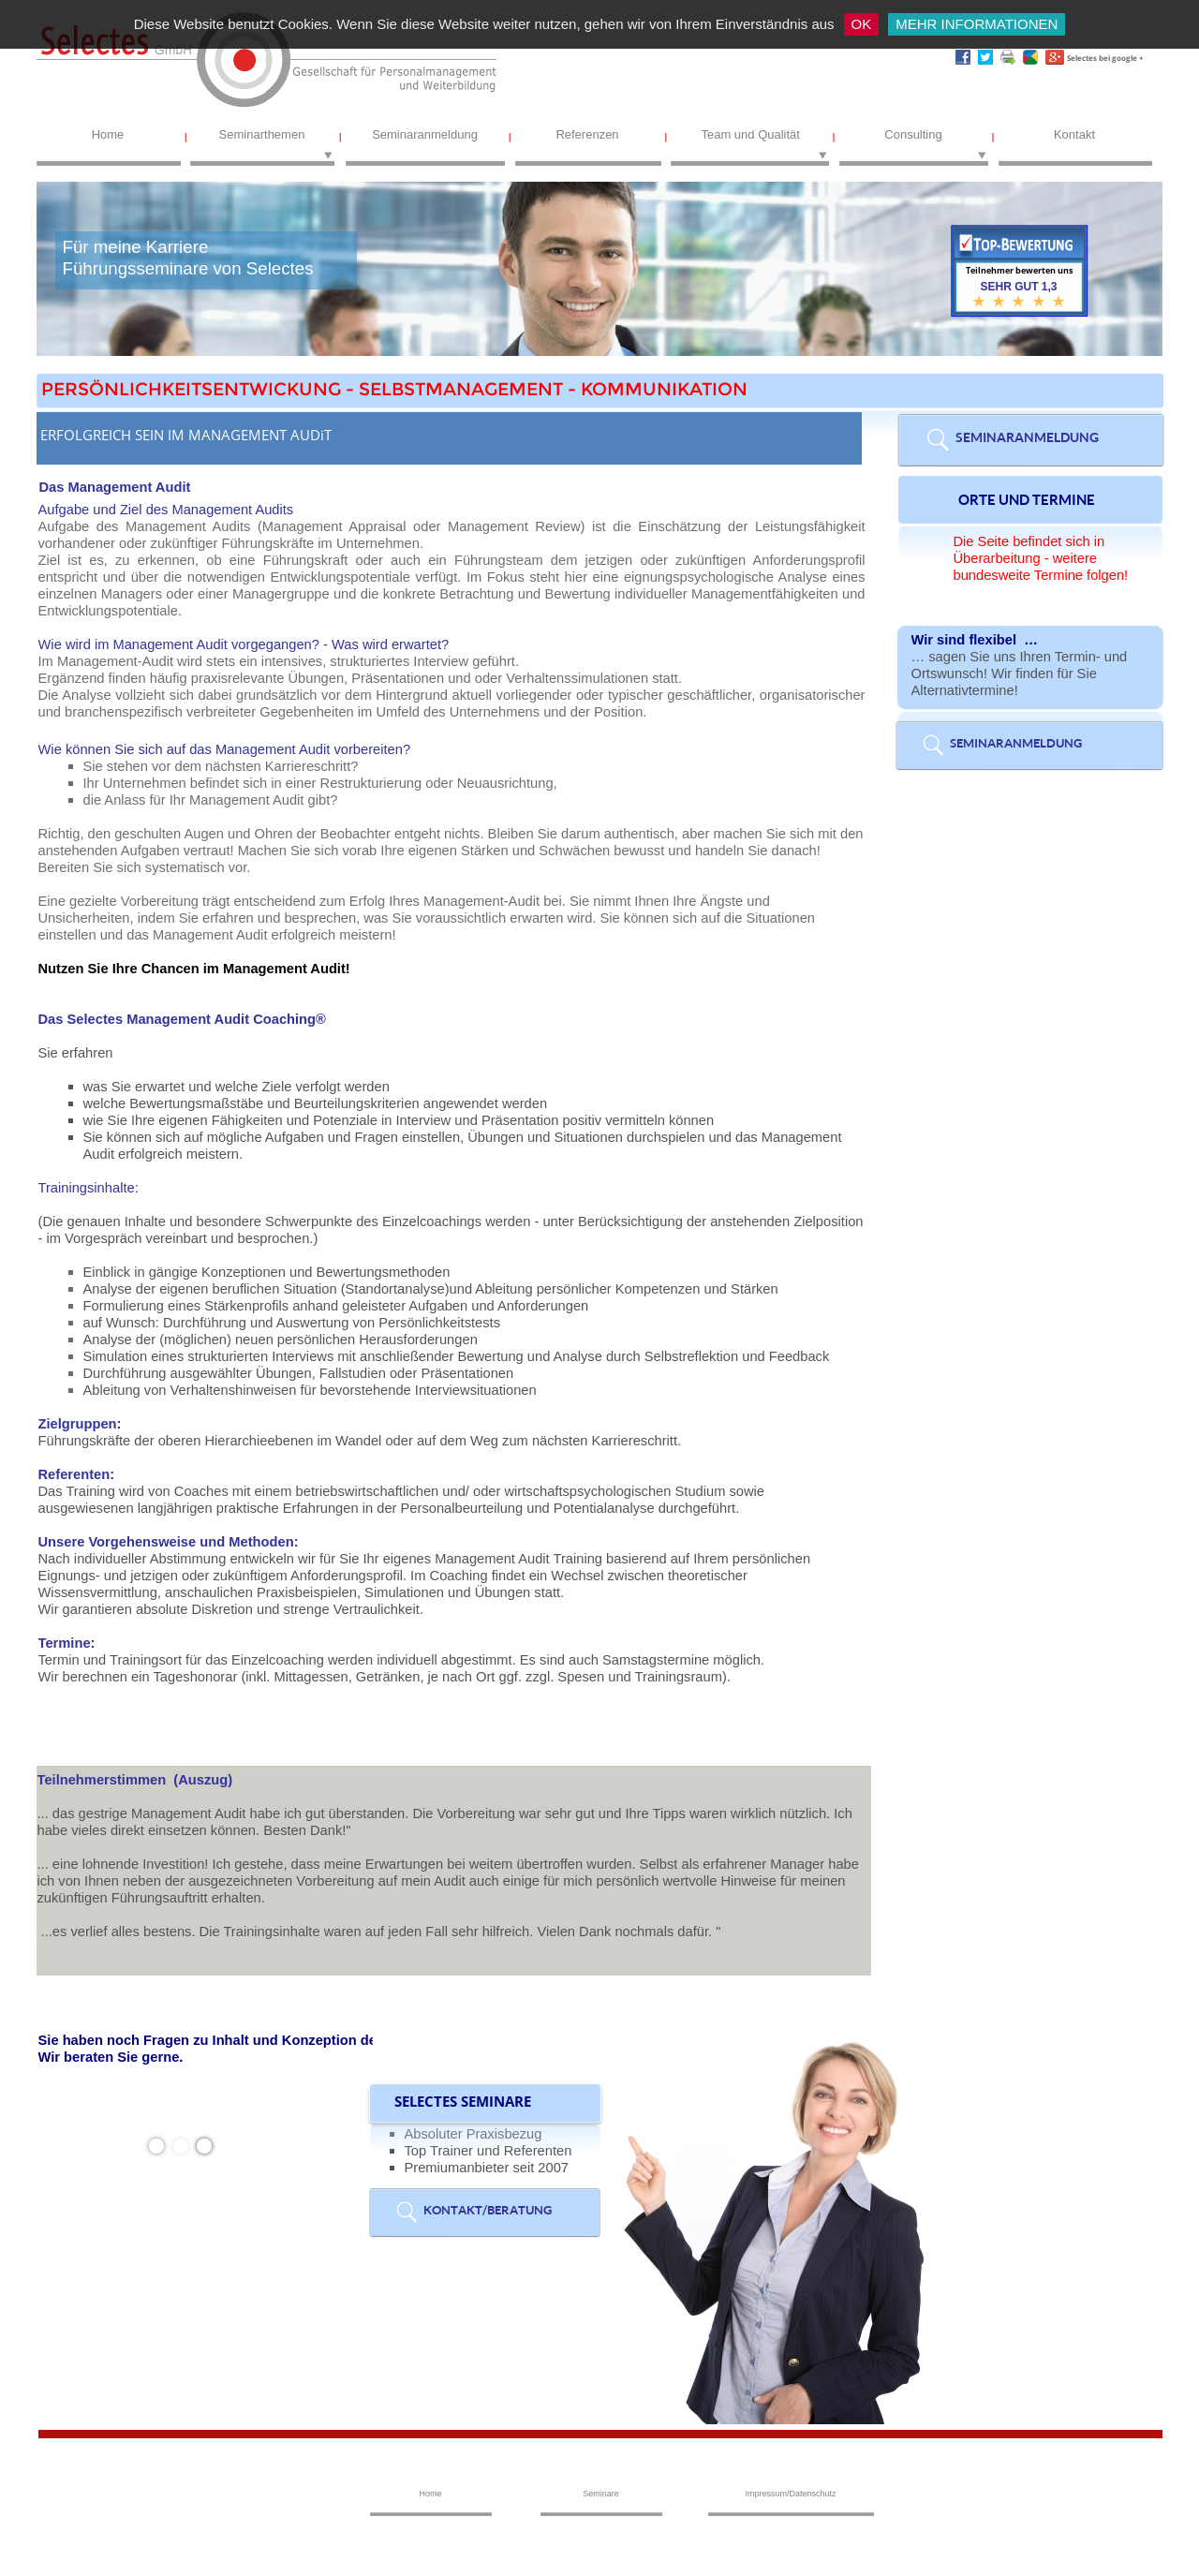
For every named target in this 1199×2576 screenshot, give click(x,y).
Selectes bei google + (1105, 57)
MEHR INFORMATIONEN (977, 24)
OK (861, 24)
